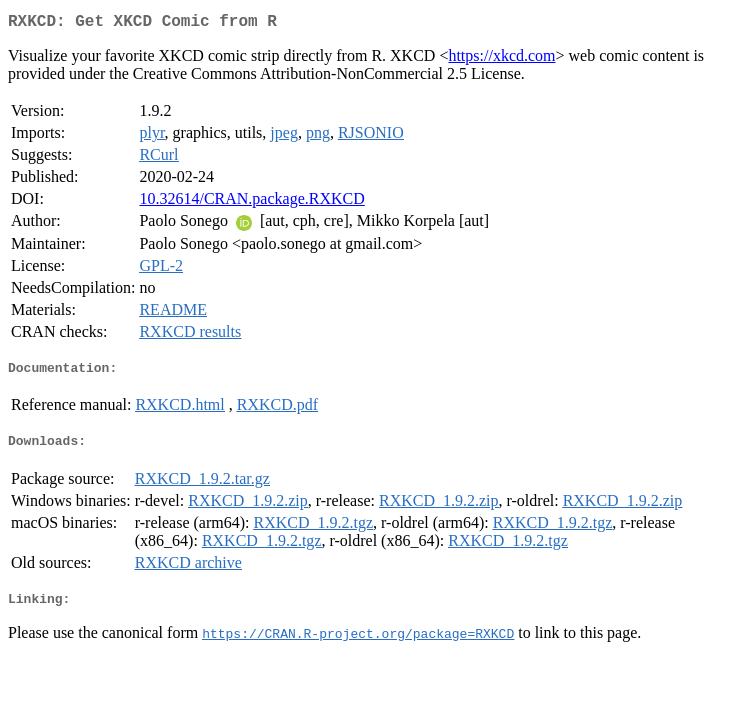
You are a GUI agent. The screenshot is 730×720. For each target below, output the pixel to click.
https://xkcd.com (501, 59)
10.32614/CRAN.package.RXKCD (251, 202)
